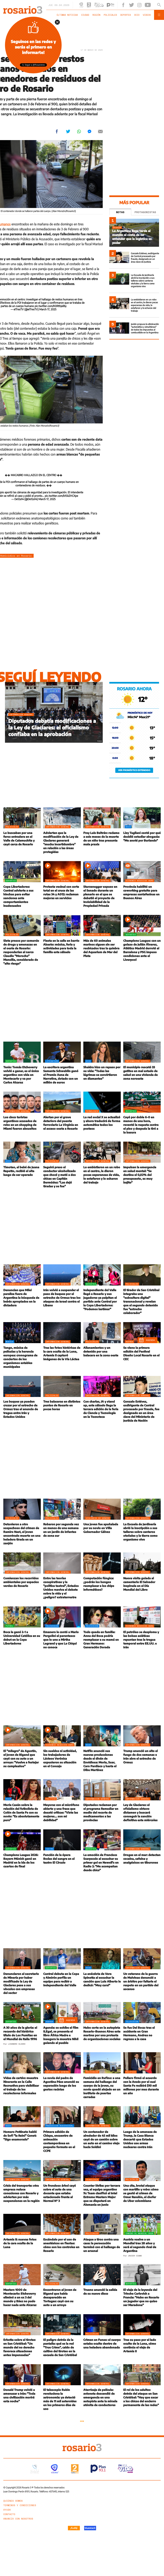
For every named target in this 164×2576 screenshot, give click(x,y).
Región (96, 15)
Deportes (125, 15)
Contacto (9, 2514)
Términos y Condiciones (19, 2505)
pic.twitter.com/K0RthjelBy (50, 306)
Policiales (110, 15)
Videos (147, 15)
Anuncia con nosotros (18, 2518)
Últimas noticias (67, 15)
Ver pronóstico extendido (134, 770)
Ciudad (85, 15)
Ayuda (7, 2509)
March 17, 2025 (47, 309)
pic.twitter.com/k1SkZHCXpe (61, 495)
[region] (82, 33)
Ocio (136, 15)
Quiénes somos (13, 2500)
